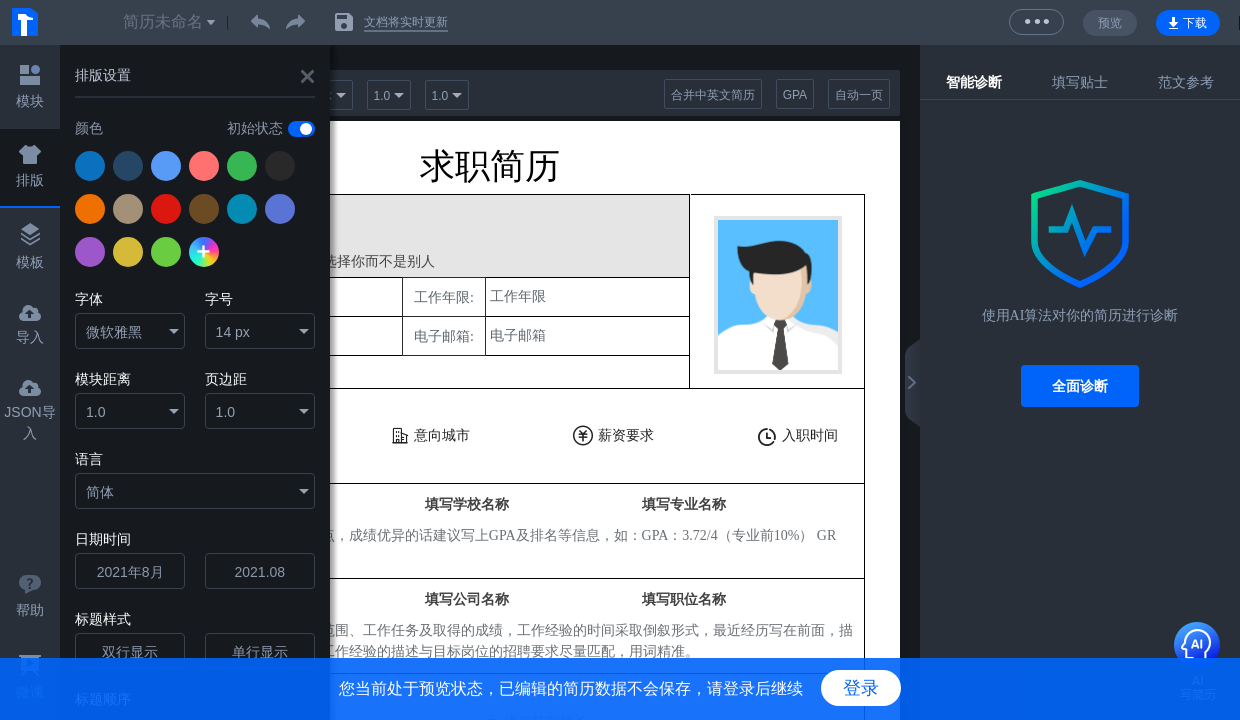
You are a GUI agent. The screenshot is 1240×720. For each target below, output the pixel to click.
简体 (100, 492)
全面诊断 (1080, 386)
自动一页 (859, 95)
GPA (795, 95)
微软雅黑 (114, 332)
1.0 (95, 412)
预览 (1110, 23)
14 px (233, 332)
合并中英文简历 (713, 95)
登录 (861, 688)
